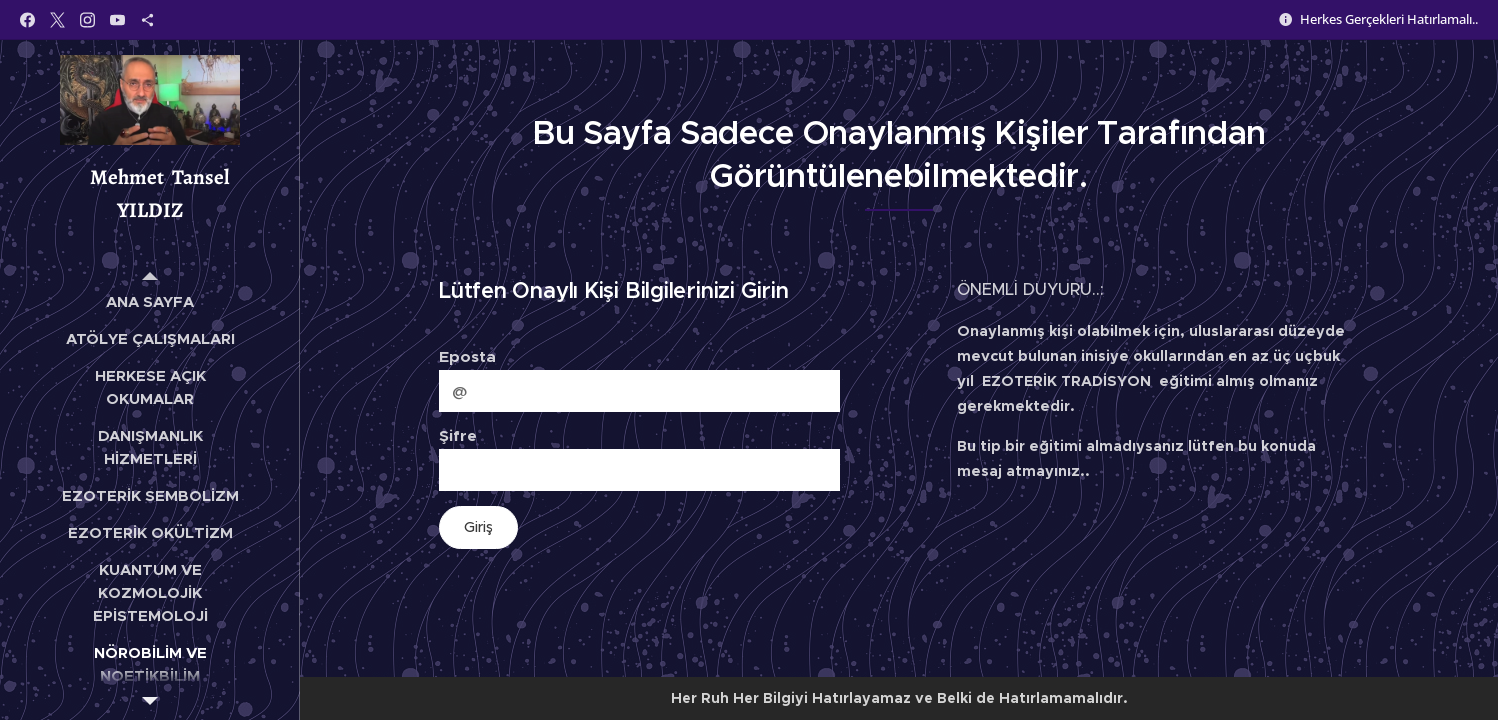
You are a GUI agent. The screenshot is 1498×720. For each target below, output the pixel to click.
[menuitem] (150, 301)
